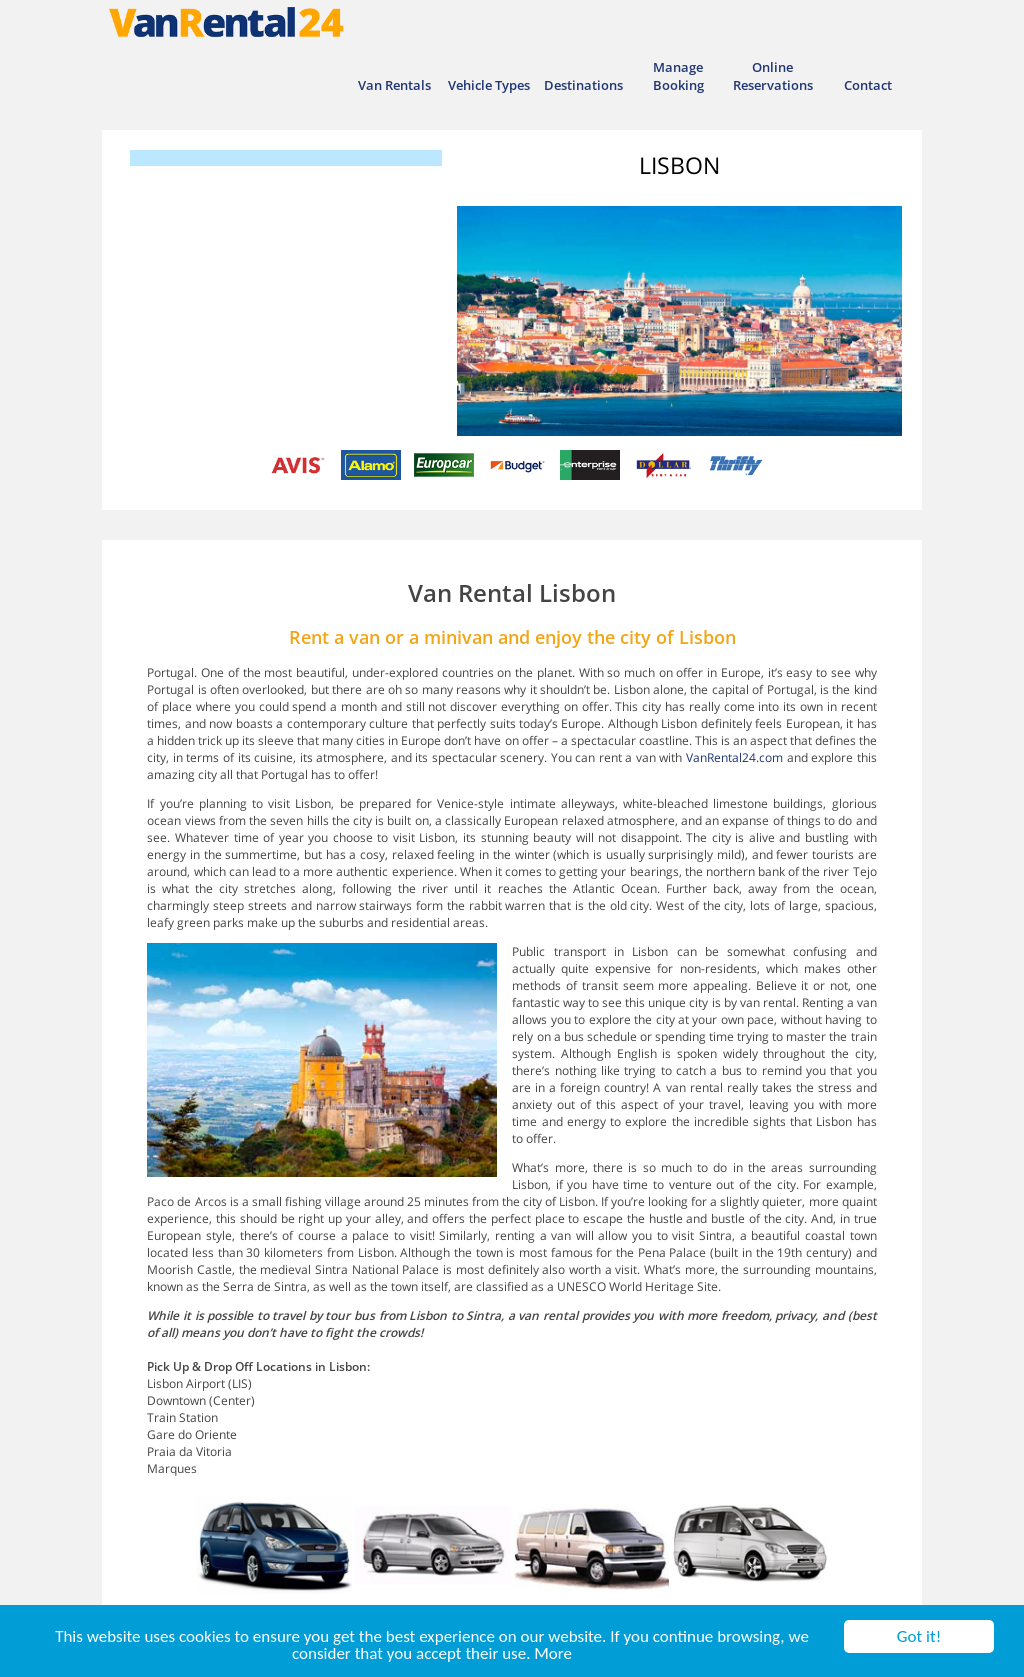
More (553, 1654)
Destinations (583, 85)
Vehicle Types (489, 85)
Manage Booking (678, 76)
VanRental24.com (734, 757)
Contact (868, 85)
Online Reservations (773, 76)
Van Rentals (394, 85)
